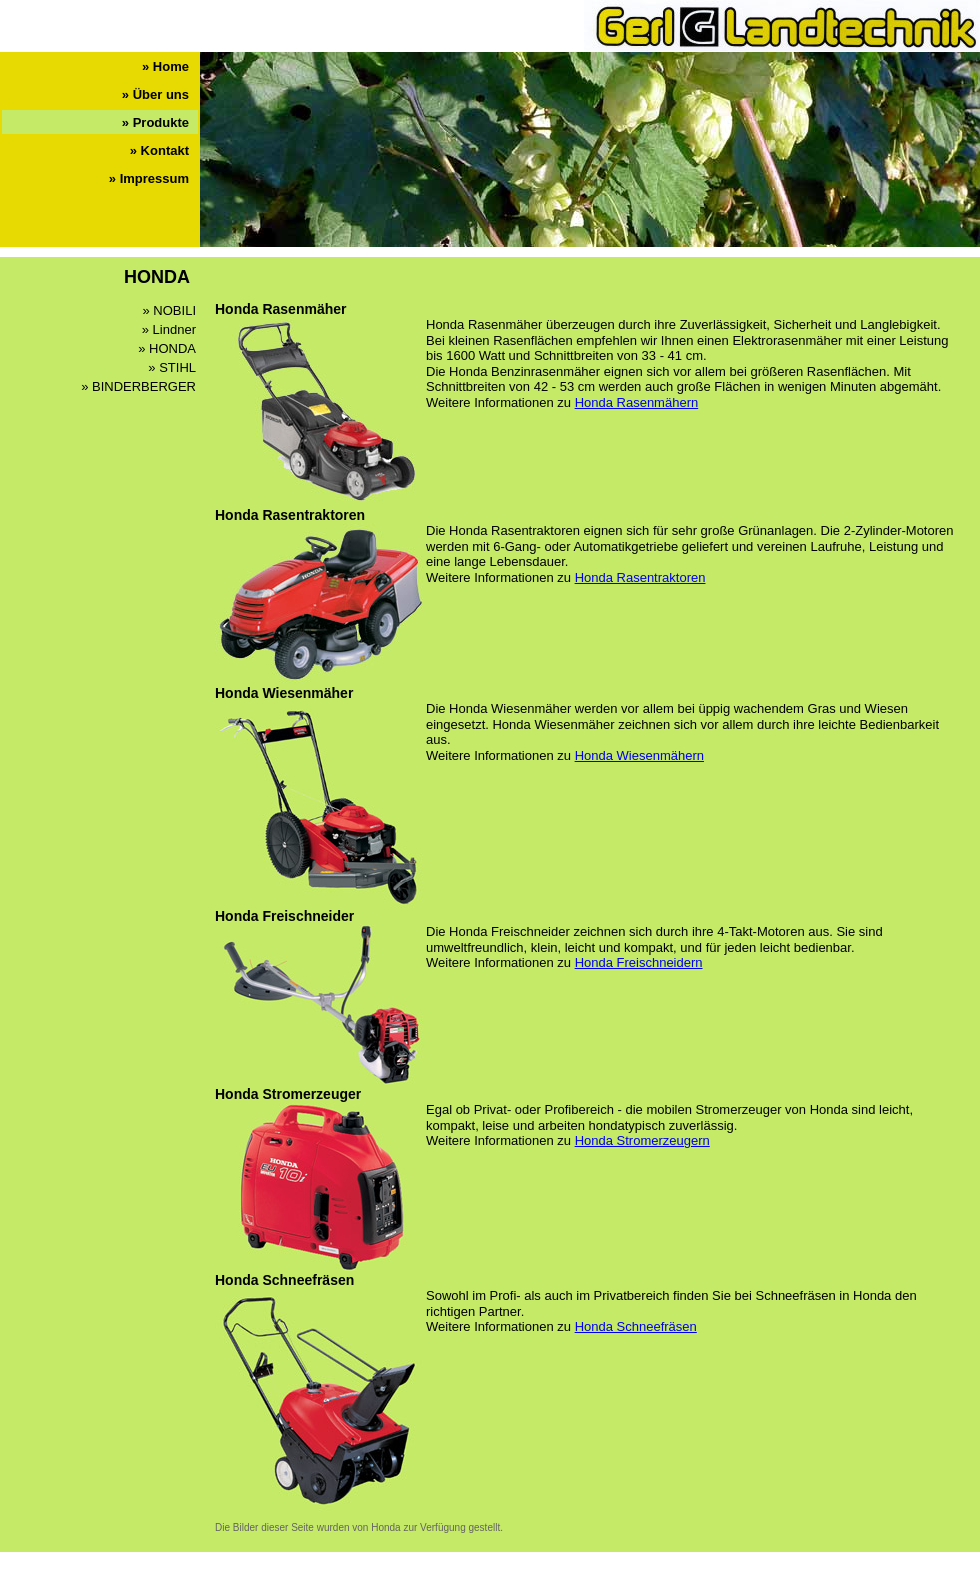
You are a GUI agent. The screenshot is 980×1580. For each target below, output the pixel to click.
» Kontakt (159, 150)
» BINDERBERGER (138, 386)
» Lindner (169, 329)
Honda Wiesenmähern (639, 755)
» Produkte (155, 122)
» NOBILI (169, 310)
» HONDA (167, 348)
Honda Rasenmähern (637, 402)
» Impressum (149, 178)
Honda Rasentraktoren (640, 577)
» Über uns (155, 94)
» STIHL (172, 367)
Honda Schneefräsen (636, 1326)
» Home (165, 66)
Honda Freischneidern (639, 962)
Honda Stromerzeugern (642, 1140)
